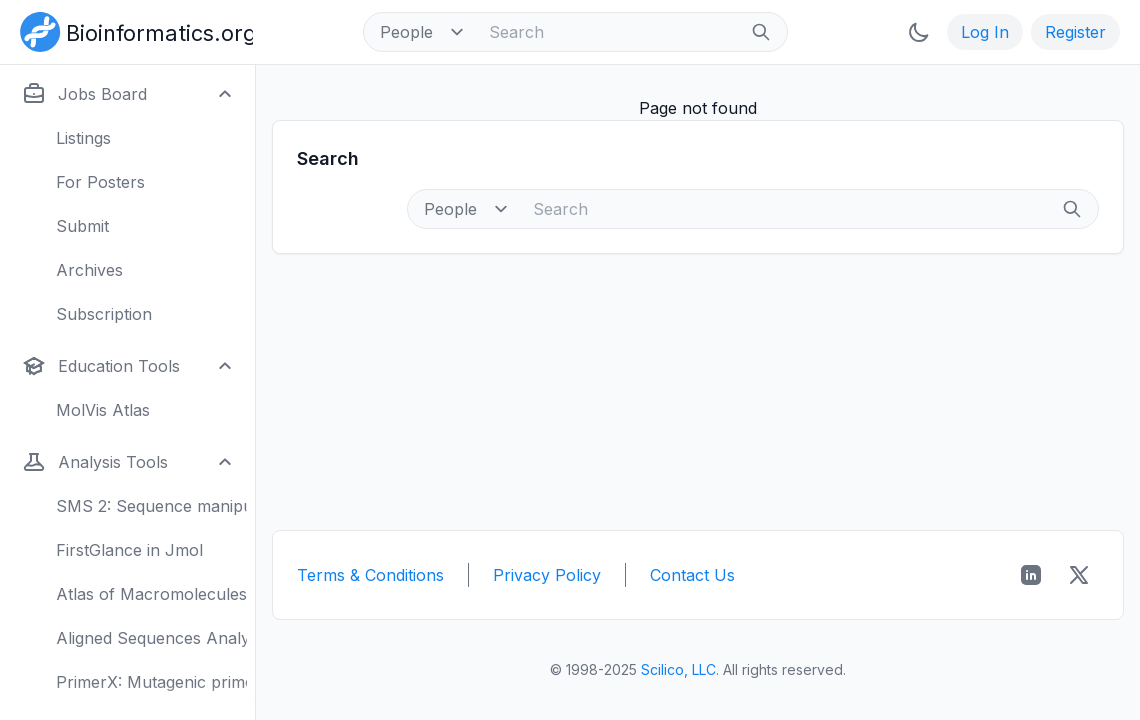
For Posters (100, 182)
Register (1075, 32)
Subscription (104, 314)
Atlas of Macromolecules (151, 594)
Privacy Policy (547, 575)
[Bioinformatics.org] (132, 30)
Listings (83, 138)
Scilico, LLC (678, 669)
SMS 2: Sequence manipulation (151, 506)
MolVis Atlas (103, 410)
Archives (89, 270)
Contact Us (692, 575)
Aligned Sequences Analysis (151, 638)
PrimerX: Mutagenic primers (151, 682)
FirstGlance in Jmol (129, 550)
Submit (82, 226)
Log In (985, 32)
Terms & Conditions (370, 575)
